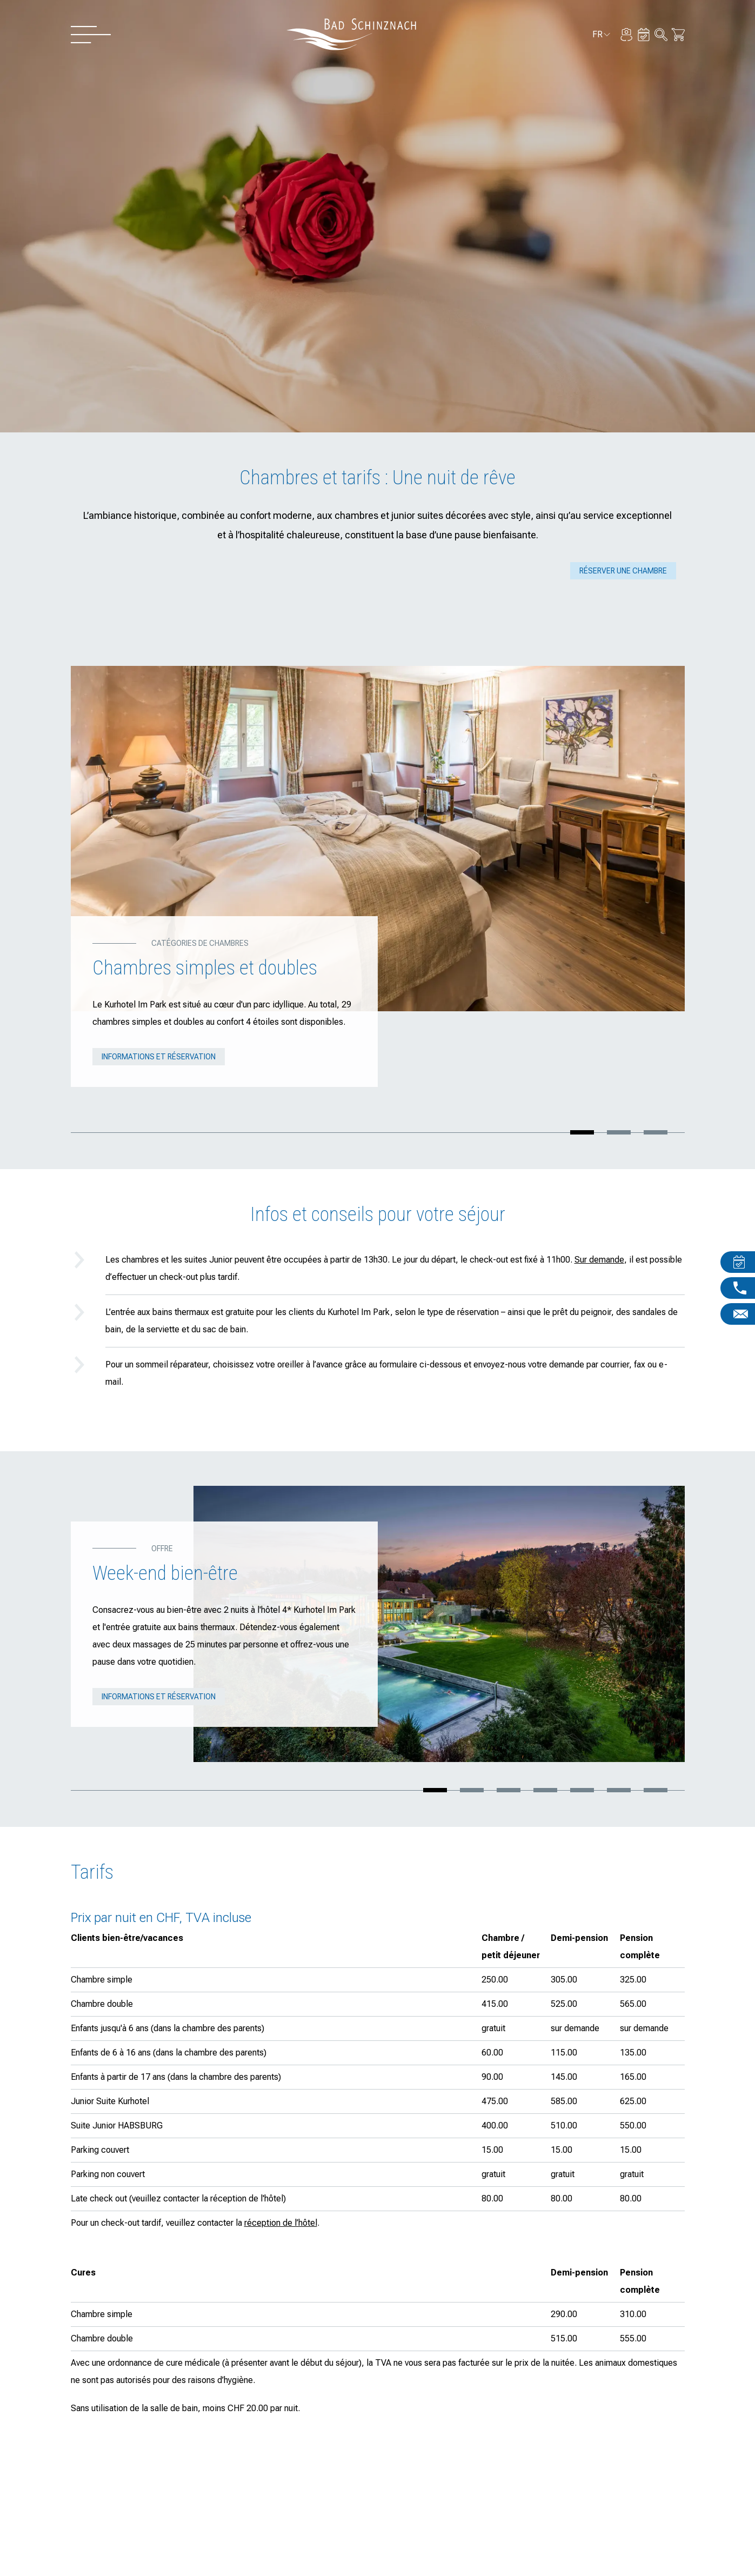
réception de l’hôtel (280, 2223)
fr (601, 36)
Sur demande (599, 1259)
